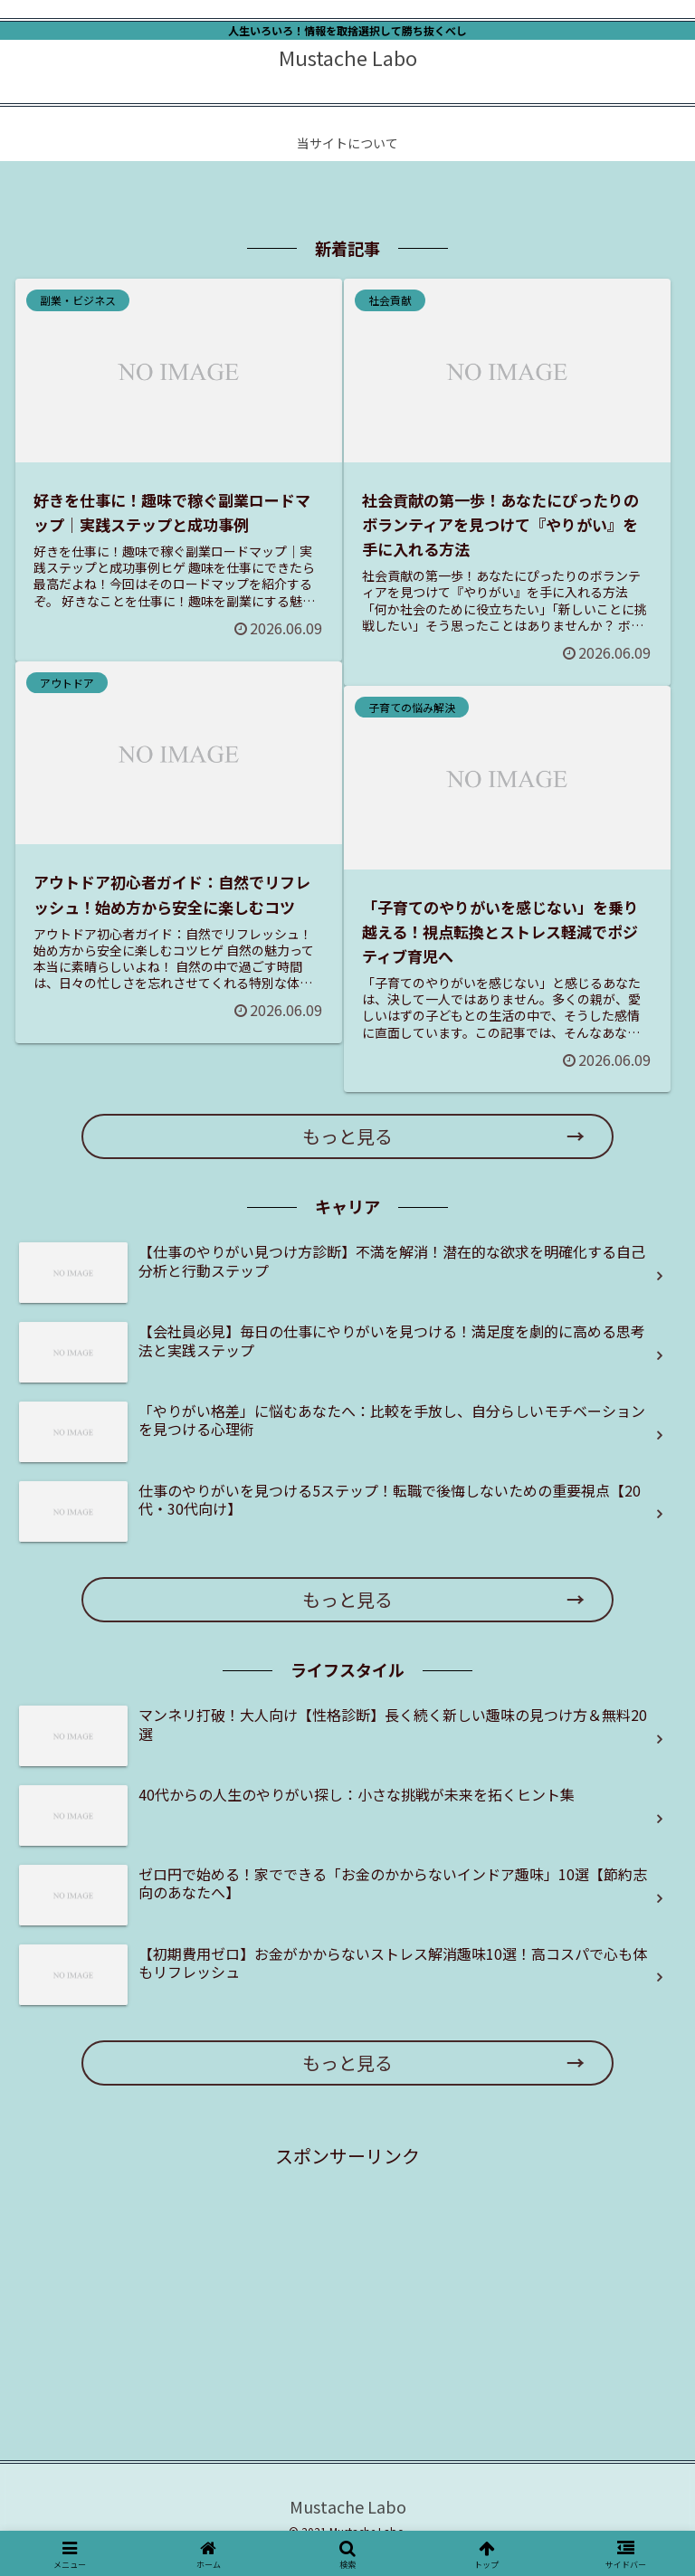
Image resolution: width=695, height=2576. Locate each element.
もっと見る (347, 1136)
